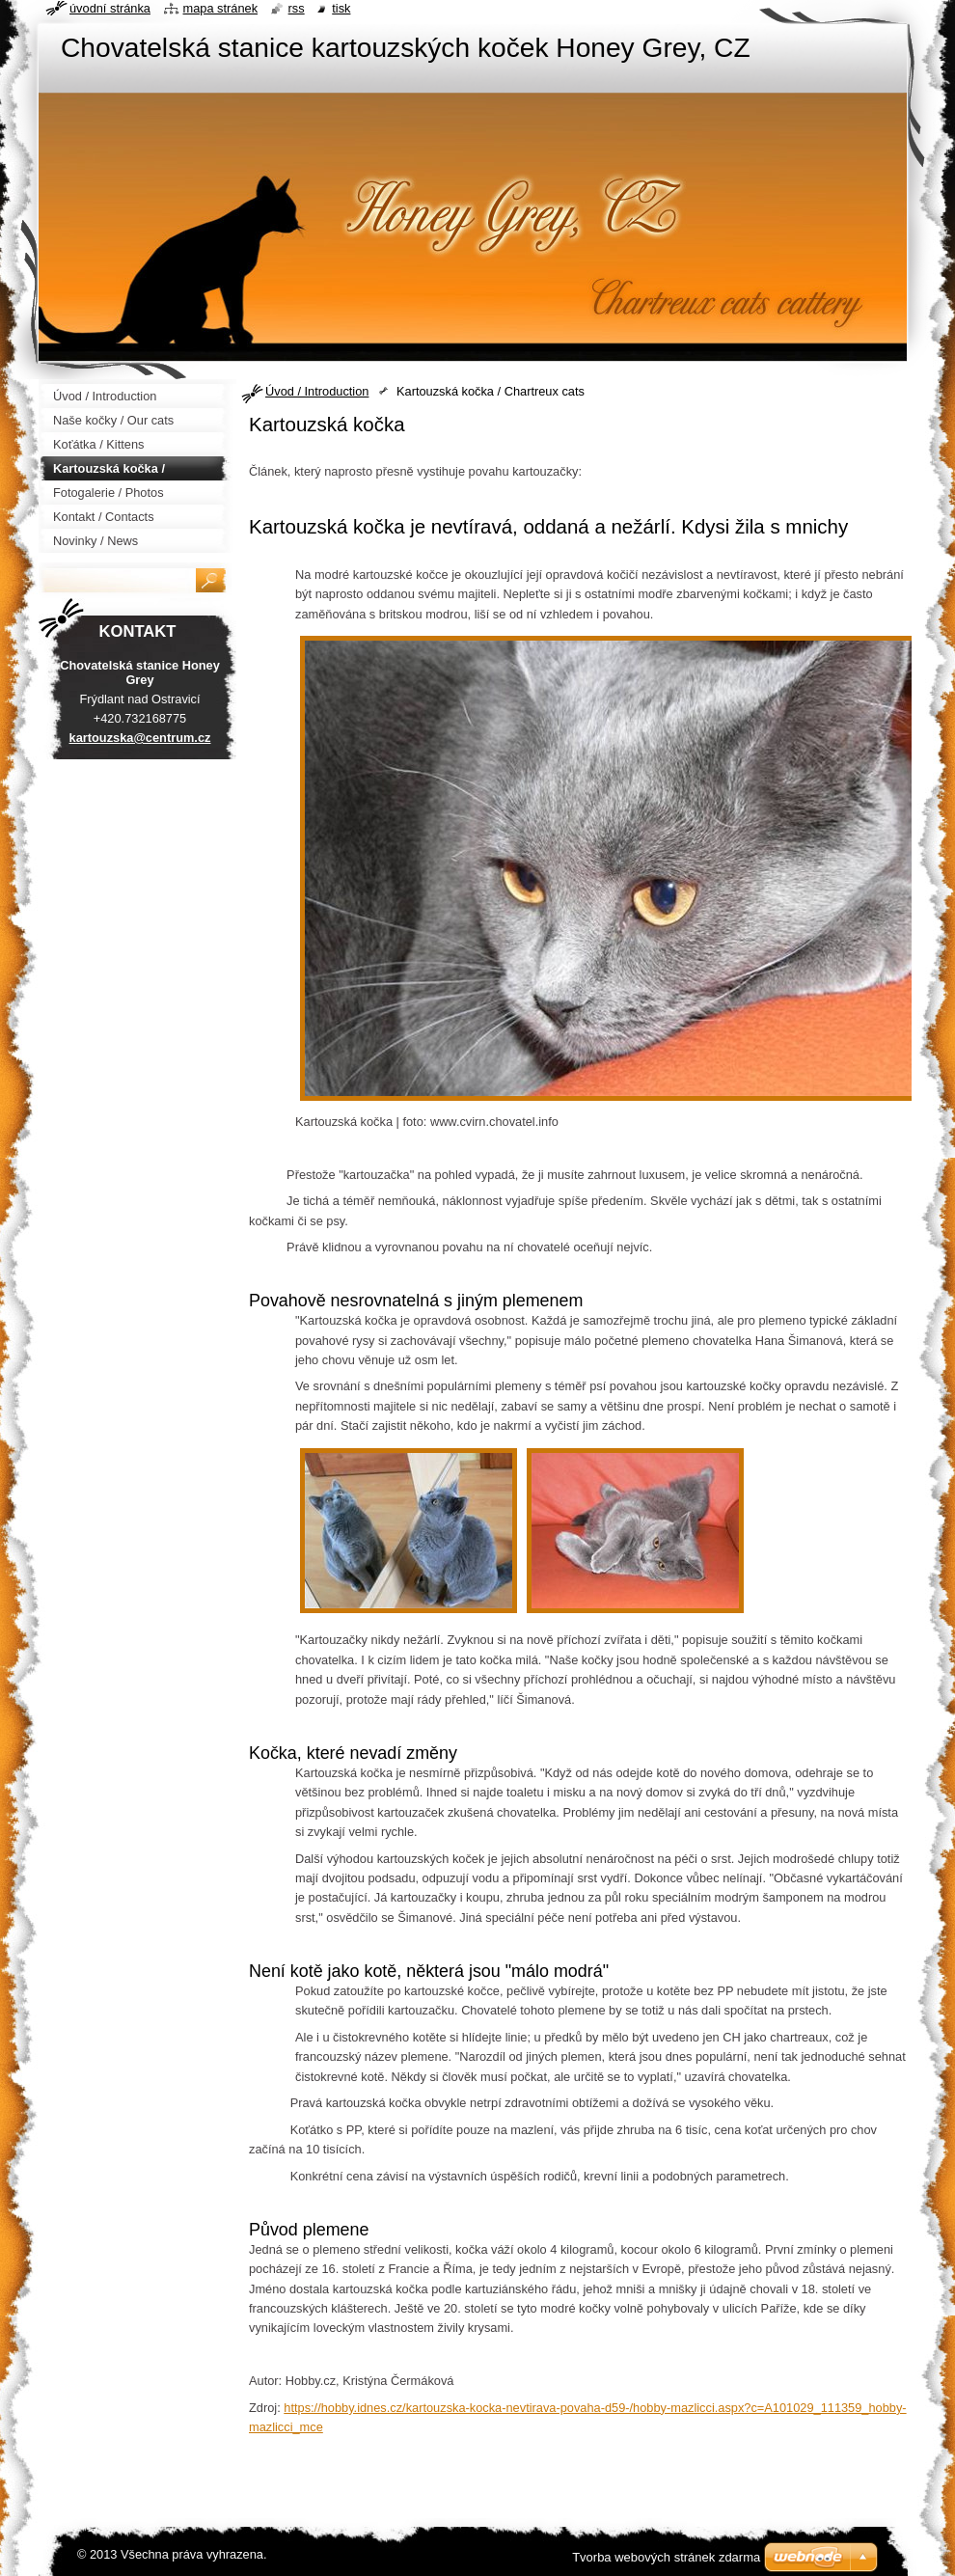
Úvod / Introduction (316, 391)
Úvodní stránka (109, 8)
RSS (296, 8)
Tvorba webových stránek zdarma (666, 2557)
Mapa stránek (221, 8)
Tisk (341, 8)
